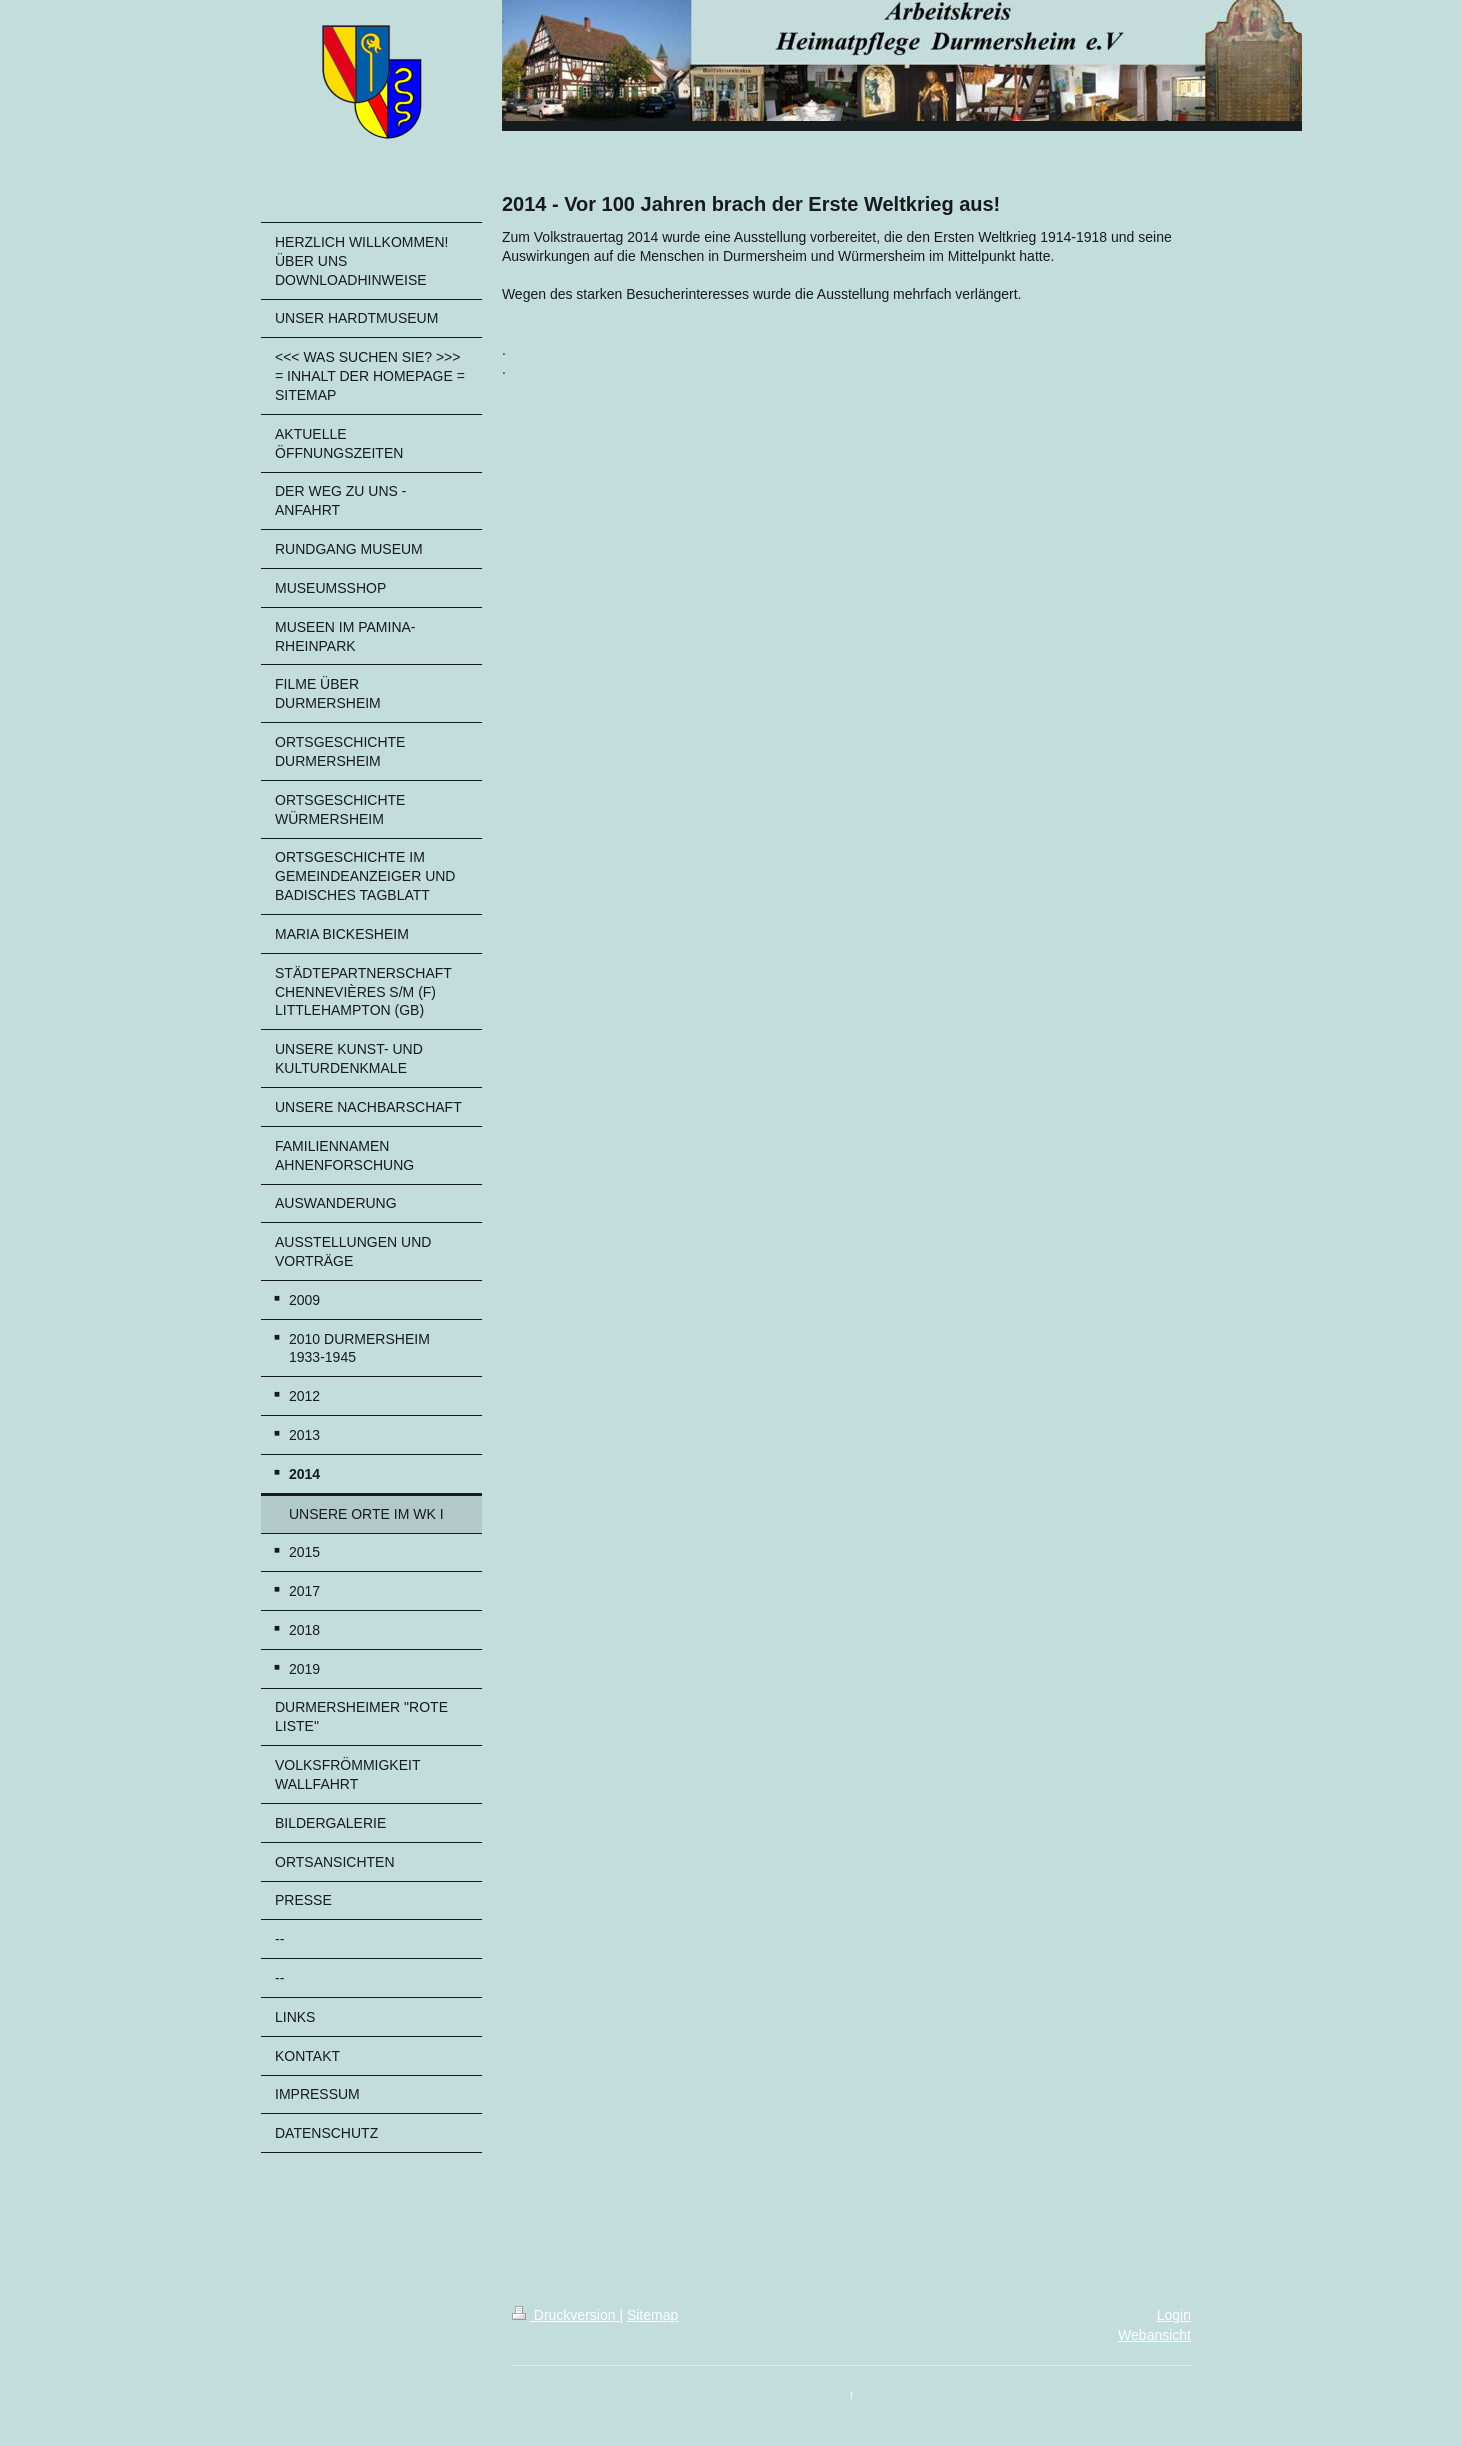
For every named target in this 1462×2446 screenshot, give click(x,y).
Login (1174, 2315)
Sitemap (652, 2315)
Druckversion (565, 2315)
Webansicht (1154, 2335)
